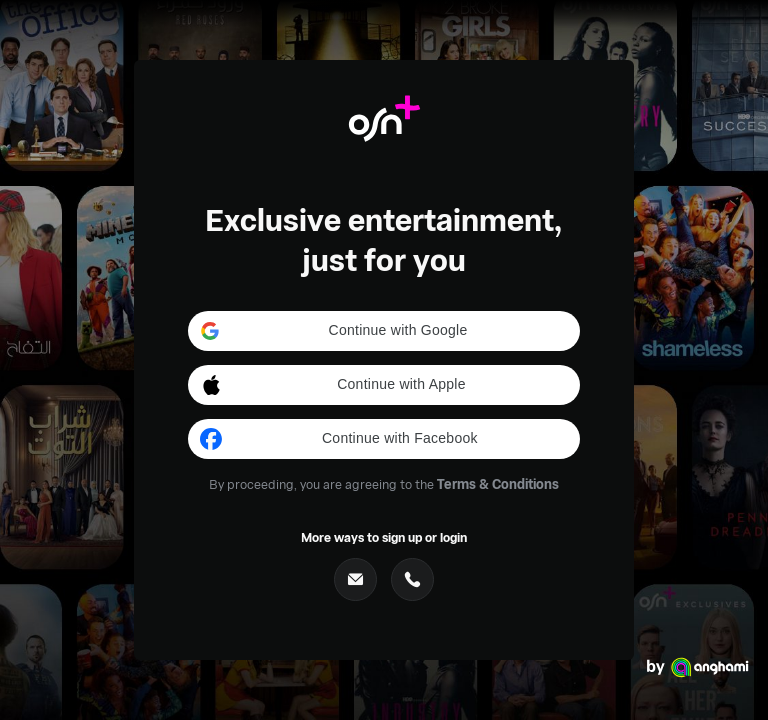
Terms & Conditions (498, 483)
